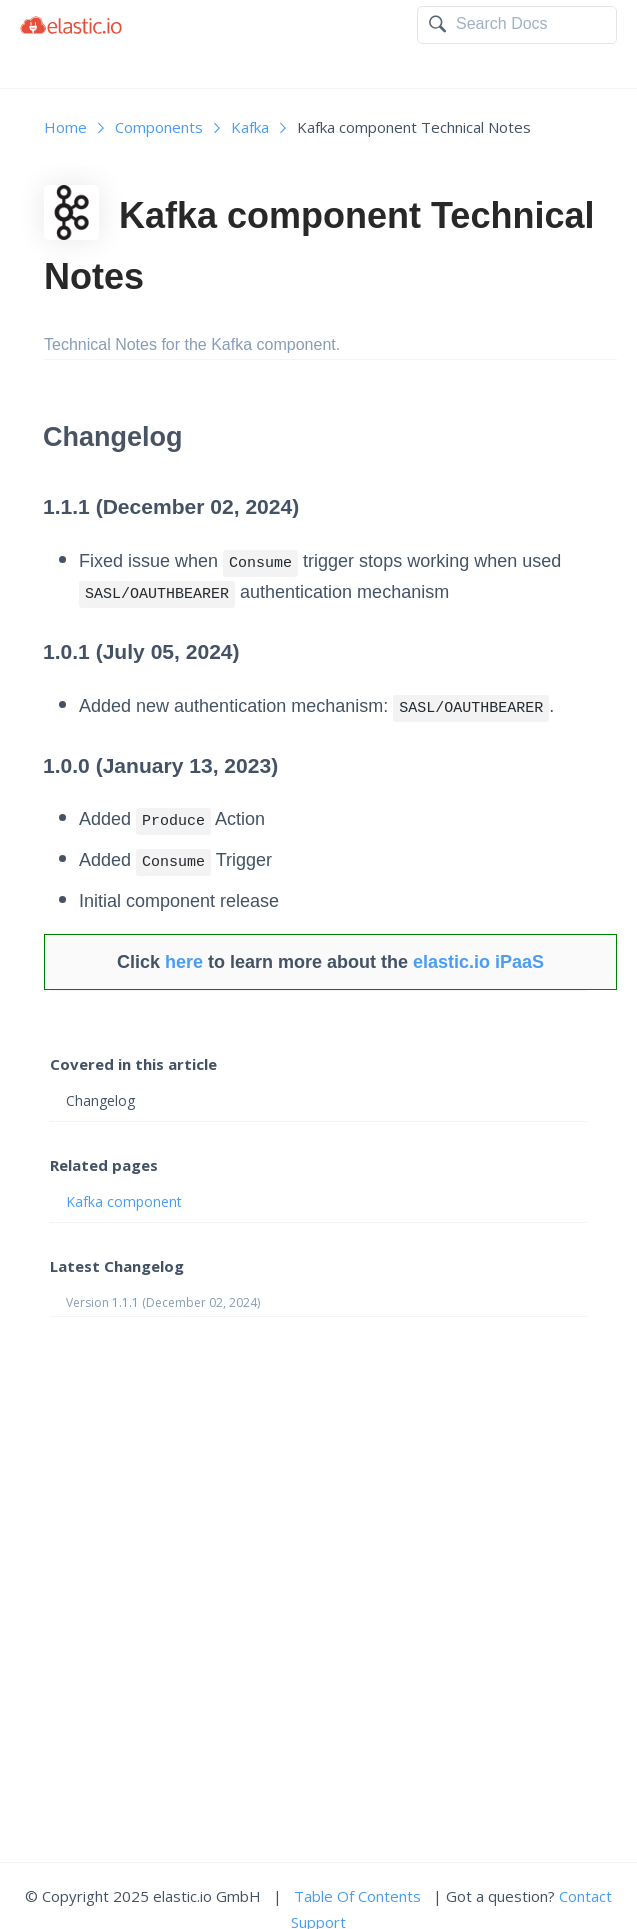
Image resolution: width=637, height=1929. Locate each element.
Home (65, 127)
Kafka (250, 127)
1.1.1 (125, 1302)
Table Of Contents (357, 1896)
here (184, 962)
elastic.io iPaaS (478, 962)
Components (159, 127)
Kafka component (124, 1201)
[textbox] (531, 24)
